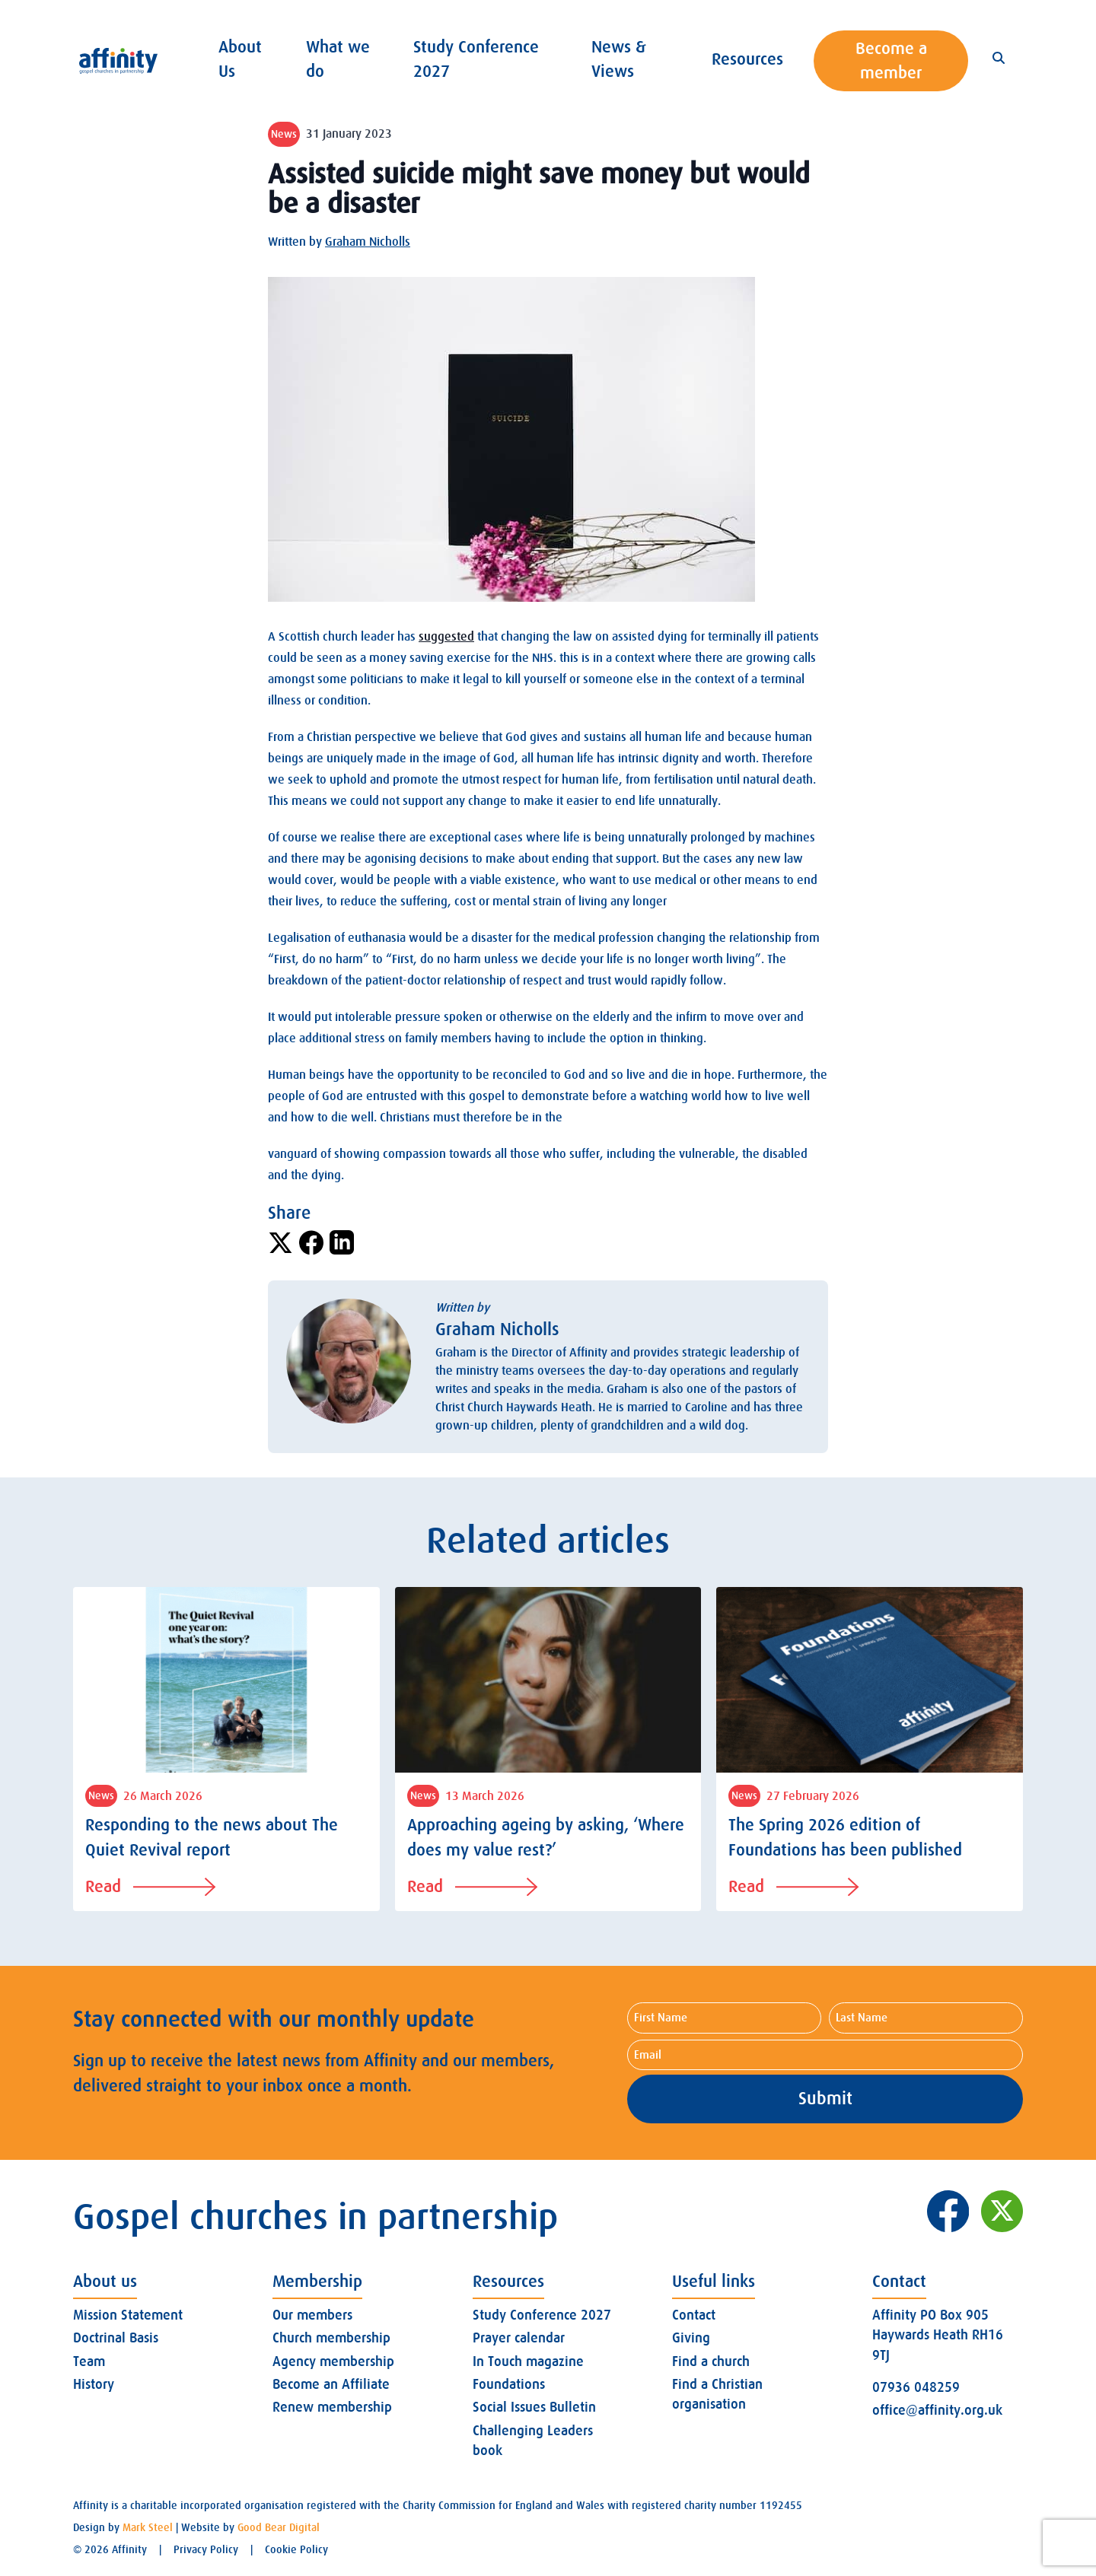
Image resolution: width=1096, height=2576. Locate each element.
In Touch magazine (528, 2361)
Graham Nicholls (367, 242)
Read (150, 1886)
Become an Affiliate (331, 2384)
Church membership (331, 2337)
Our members (312, 2315)
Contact (693, 2315)
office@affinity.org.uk (937, 2410)
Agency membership (333, 2361)
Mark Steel (148, 2527)
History (93, 2384)
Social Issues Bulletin (534, 2407)
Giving (691, 2337)
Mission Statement (128, 2315)
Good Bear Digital (278, 2527)
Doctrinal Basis (115, 2337)
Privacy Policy (206, 2549)
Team (89, 2361)
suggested (446, 637)
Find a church (711, 2361)
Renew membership (332, 2407)
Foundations (509, 2384)
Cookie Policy (296, 2549)
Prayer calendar (519, 2337)
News (284, 134)
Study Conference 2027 (542, 2315)
